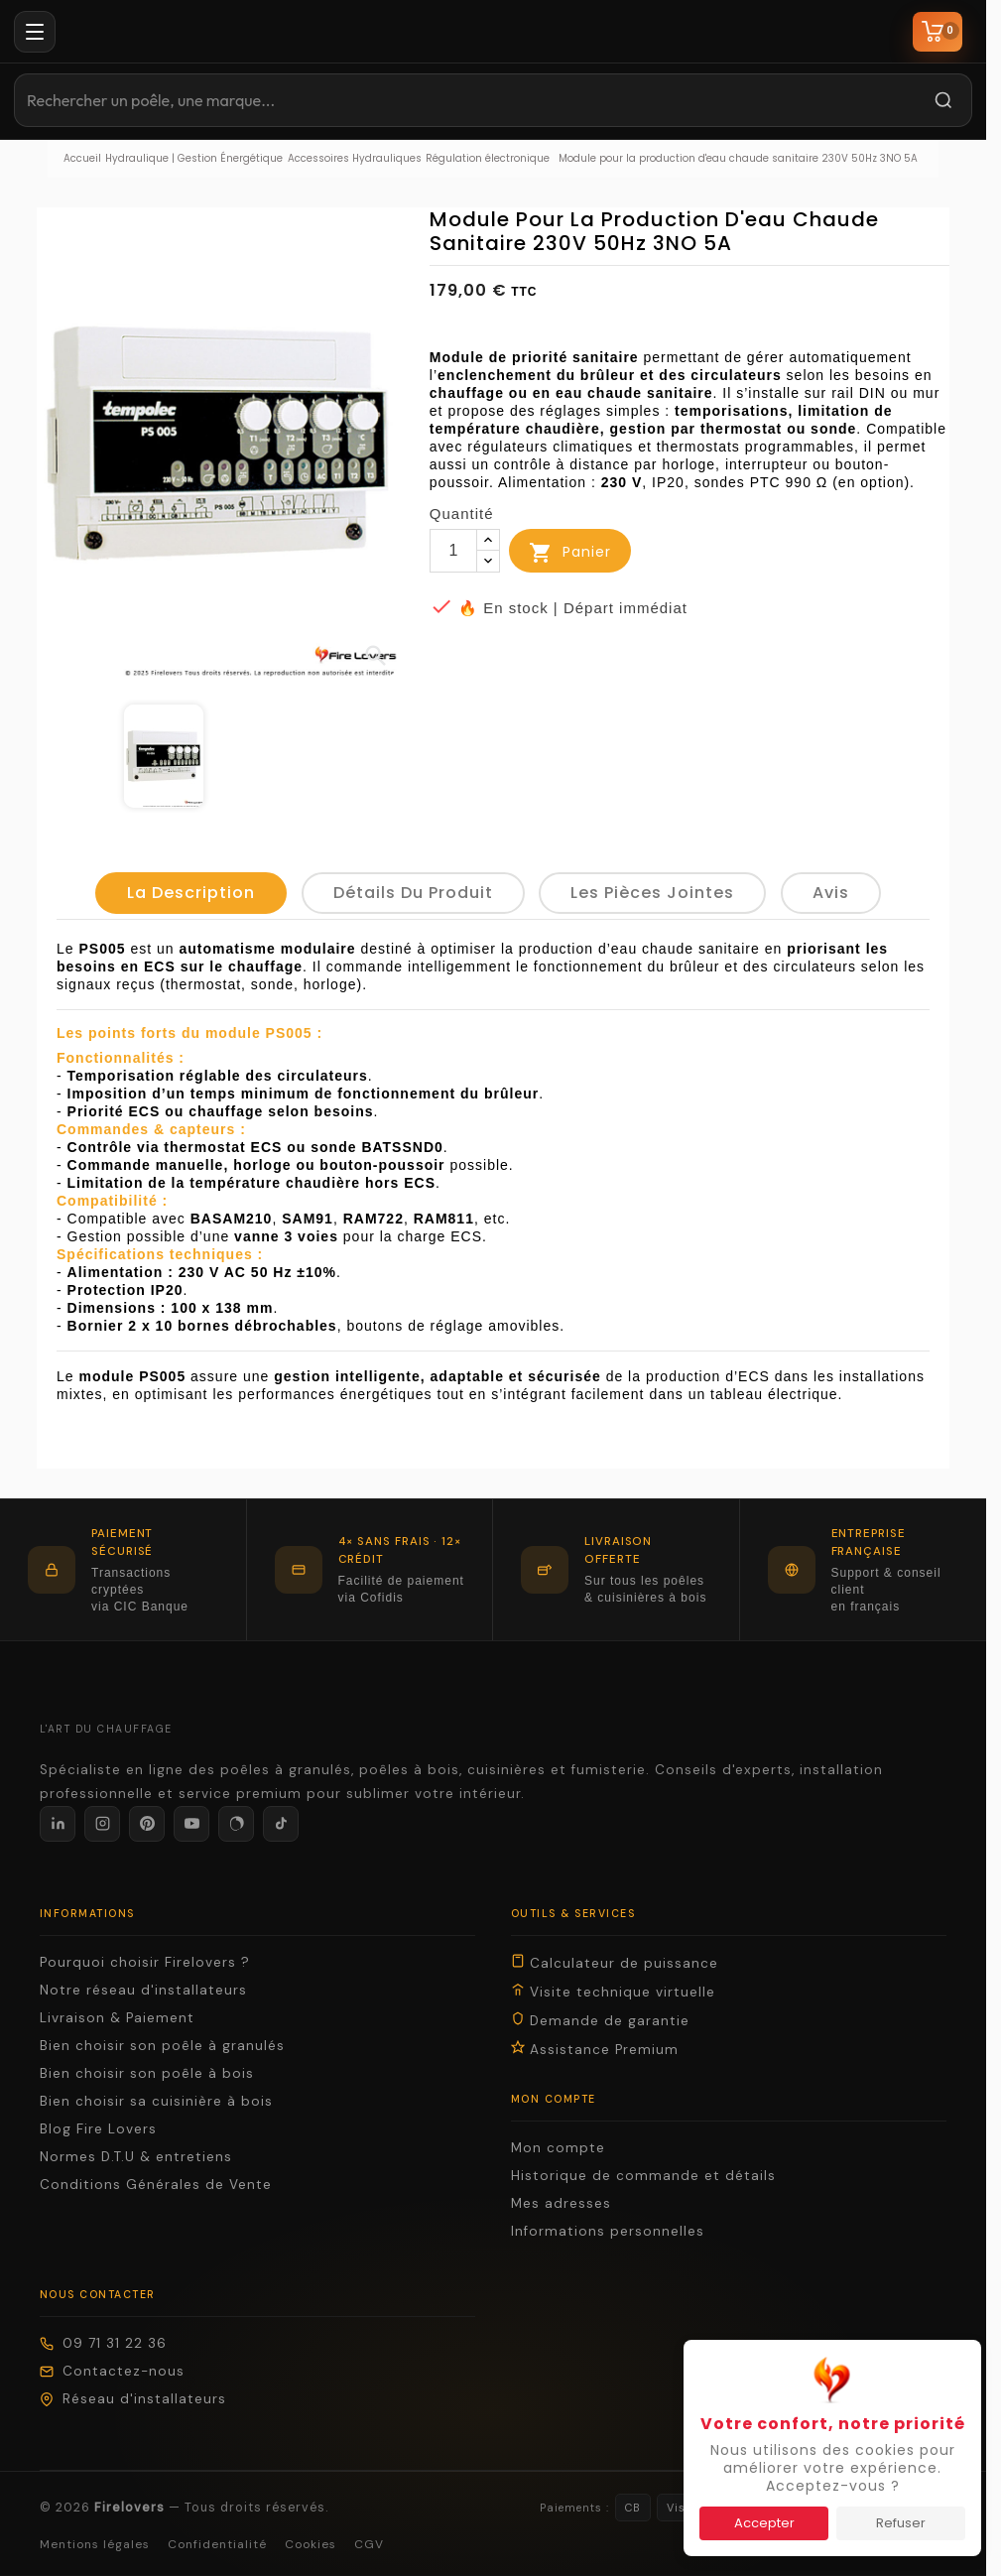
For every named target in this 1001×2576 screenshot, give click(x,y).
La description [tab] (191, 892)
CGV (369, 2544)
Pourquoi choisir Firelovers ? (145, 1962)
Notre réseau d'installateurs (143, 1990)
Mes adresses (561, 2203)
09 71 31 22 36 (103, 2343)
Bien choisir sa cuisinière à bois (156, 2101)
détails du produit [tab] (413, 892)
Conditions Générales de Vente (156, 2184)
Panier (570, 553)
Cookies (310, 2544)
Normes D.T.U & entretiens (136, 2156)
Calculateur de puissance (614, 1963)
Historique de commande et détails (643, 2175)
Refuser (901, 2522)
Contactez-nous (112, 2371)
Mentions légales (95, 2544)
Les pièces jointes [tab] (652, 892)
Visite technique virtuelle (613, 1991)
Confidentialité (217, 2544)
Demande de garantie (600, 2020)
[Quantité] (453, 551)
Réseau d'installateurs (133, 2398)
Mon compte (558, 2147)
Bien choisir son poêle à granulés (162, 2045)
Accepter (764, 2522)
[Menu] (35, 32)
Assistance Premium (595, 2049)
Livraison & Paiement (117, 2017)
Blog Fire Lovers (98, 2129)
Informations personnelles (607, 2231)
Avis (831, 892)
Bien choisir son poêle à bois (147, 2073)
